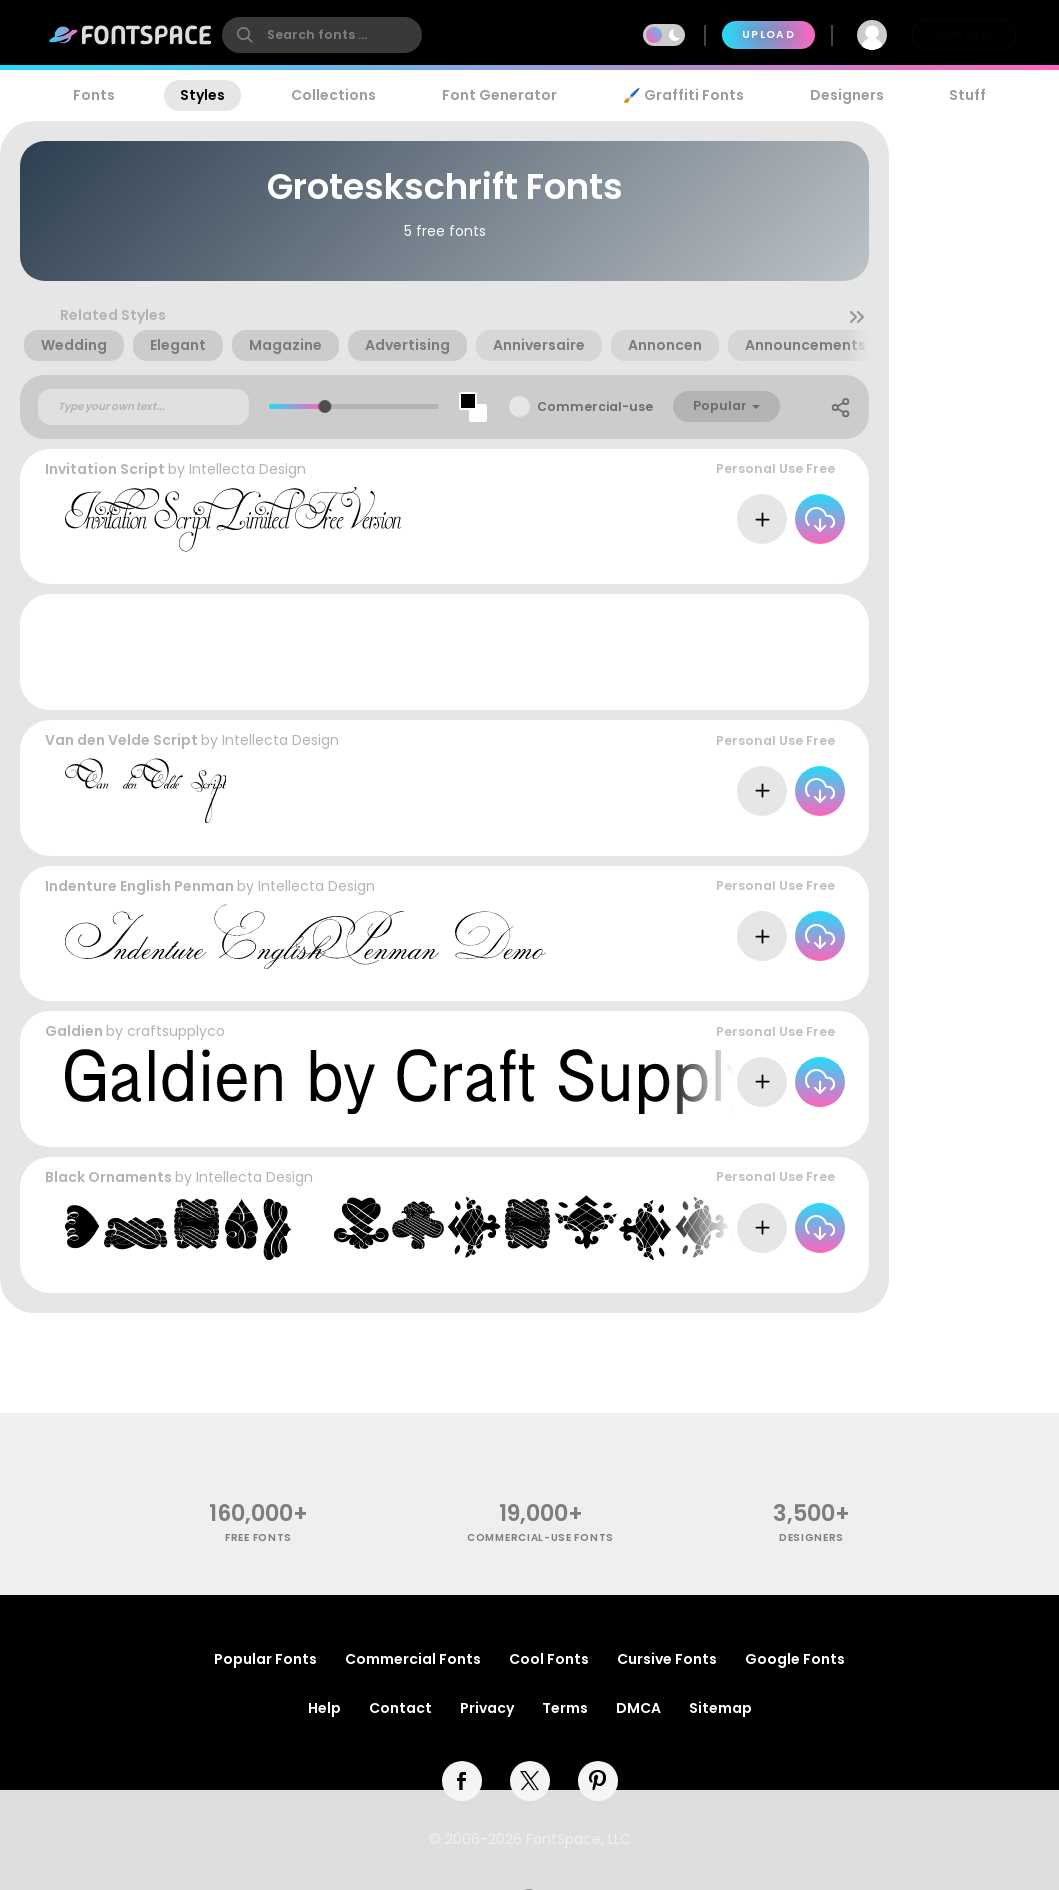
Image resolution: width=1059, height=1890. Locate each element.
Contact (400, 1708)
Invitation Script (105, 469)
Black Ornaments (108, 1177)
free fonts (258, 1537)
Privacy (487, 1708)
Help (324, 1708)
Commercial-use (595, 406)
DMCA (638, 1708)
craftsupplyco (176, 1031)
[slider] (323, 406)
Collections (333, 95)
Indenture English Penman (139, 886)
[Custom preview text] (143, 407)
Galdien (74, 1031)
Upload (768, 34)
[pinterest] (598, 1781)
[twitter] (530, 1781)
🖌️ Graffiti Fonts (683, 95)
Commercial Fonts (413, 1659)
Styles (202, 95)
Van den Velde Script (121, 740)
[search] (322, 35)
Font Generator (499, 95)
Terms (565, 1708)
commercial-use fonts (540, 1537)
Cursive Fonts (667, 1659)
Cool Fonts (549, 1659)
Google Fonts (795, 1659)
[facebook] (462, 1781)
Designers (847, 95)
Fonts (94, 95)
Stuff (967, 95)
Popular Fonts (265, 1659)
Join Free (963, 34)
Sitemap (720, 1708)
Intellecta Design (247, 469)
